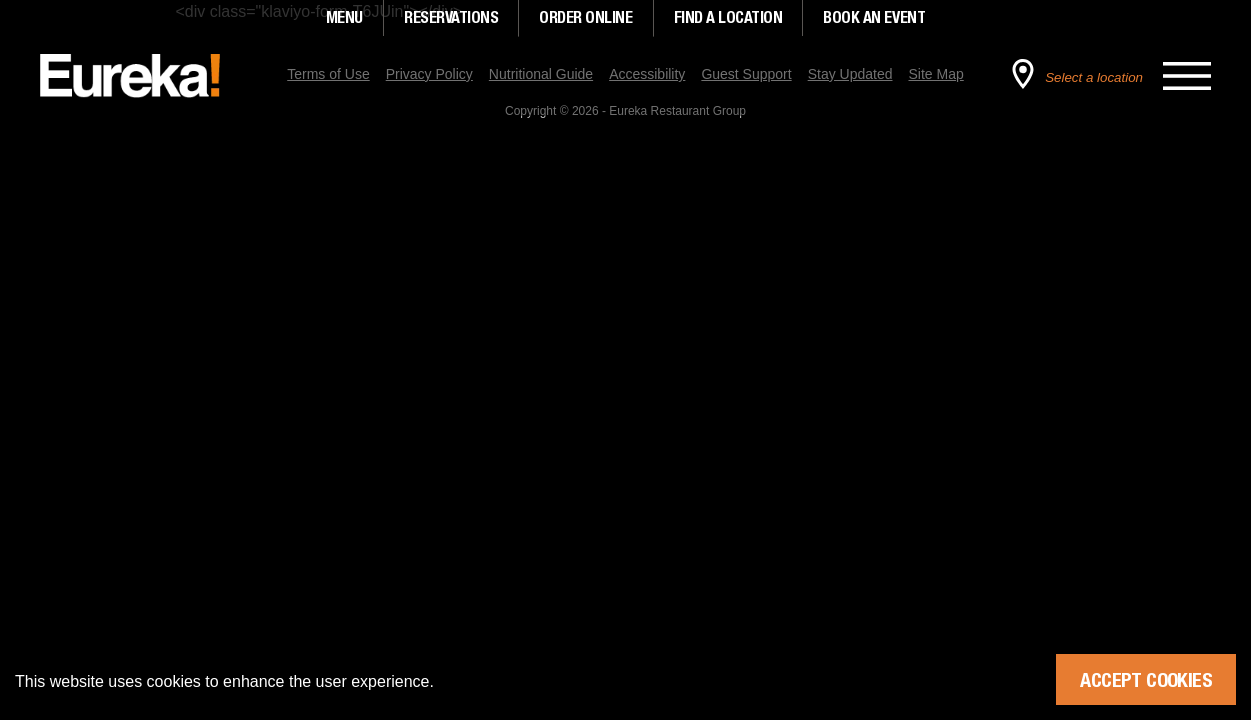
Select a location (1094, 77)
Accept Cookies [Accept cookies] (1146, 679)
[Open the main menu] (1187, 76)
